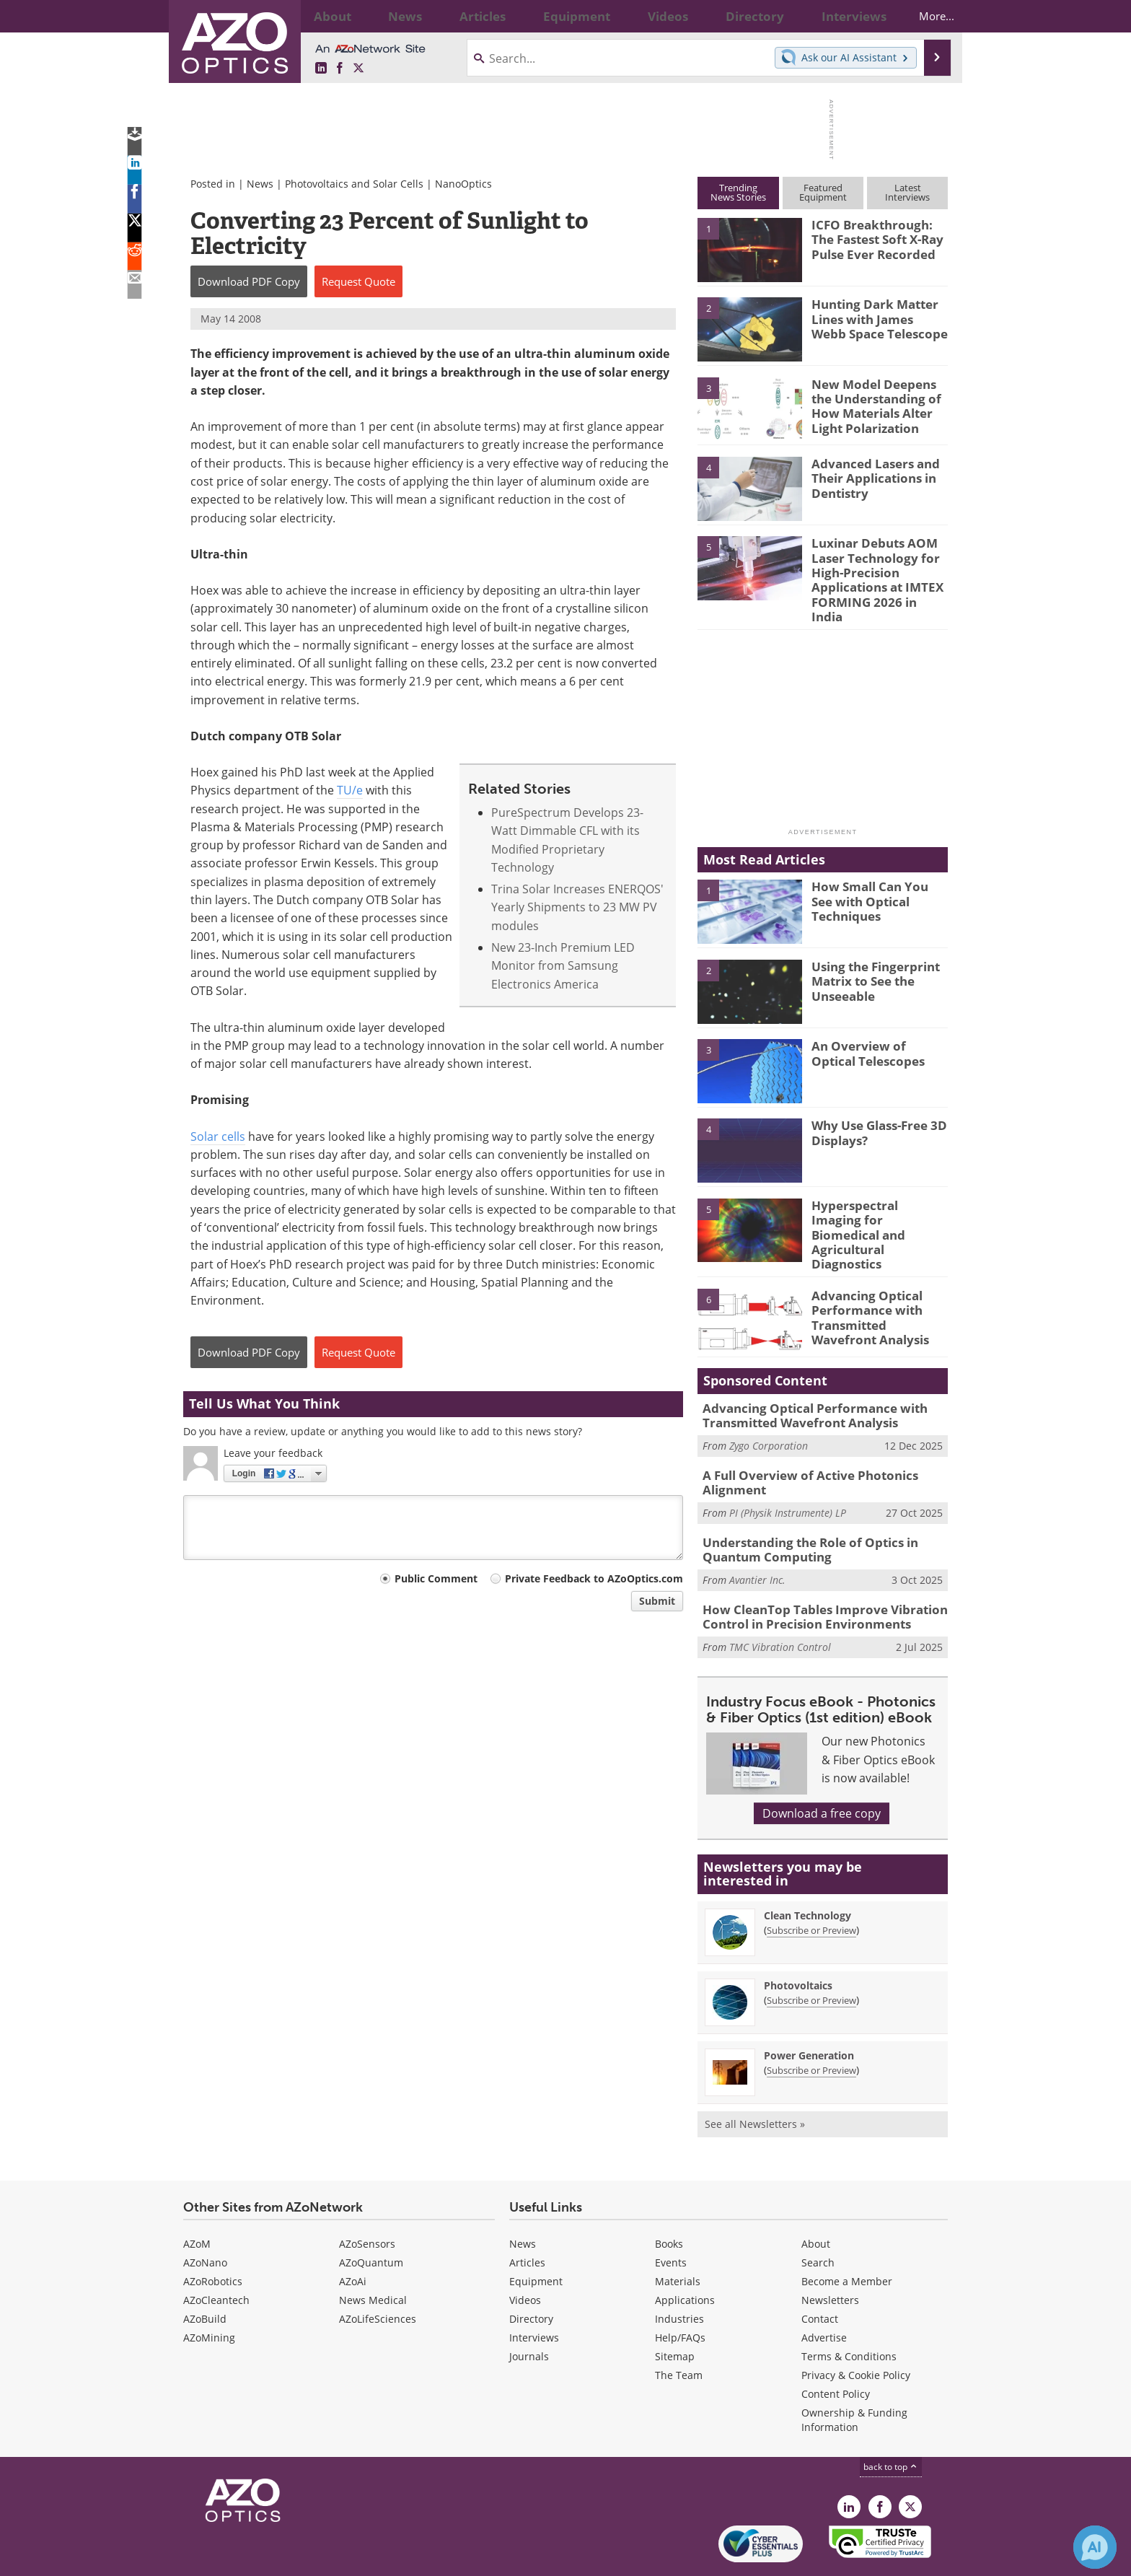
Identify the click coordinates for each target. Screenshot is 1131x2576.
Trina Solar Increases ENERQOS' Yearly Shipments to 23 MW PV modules (577, 907)
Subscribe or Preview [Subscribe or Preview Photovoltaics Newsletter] (811, 1952)
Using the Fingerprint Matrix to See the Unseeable (869, 955)
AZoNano (205, 2215)
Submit (657, 1601)
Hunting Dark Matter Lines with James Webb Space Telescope (874, 317)
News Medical (373, 2252)
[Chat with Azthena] (1095, 2547)
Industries (679, 2271)
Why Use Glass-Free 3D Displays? (872, 1108)
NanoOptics (463, 183)
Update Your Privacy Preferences (292, 2557)
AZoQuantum (371, 2215)
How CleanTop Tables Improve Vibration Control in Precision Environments (813, 1571)
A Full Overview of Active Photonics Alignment (799, 1444)
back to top (890, 2419)
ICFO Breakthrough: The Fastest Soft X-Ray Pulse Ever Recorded (876, 237)
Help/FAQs (680, 2290)
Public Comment (436, 1578)
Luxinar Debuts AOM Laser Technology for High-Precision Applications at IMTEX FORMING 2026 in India (874, 568)
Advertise (824, 2290)
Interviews (534, 2290)
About (815, 2196)
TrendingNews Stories (738, 192)
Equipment (536, 2233)
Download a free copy (821, 1766)
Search (818, 2215)
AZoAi (352, 2233)
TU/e (350, 790)
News (260, 183)
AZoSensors (367, 2196)
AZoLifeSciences (377, 2271)
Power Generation (809, 2008)
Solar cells (217, 1136)
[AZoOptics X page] (358, 68)
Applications (685, 2252)
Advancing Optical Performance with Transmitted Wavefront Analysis (876, 1280)
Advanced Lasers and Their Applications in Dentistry (868, 476)
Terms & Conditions (849, 2309)
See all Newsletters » (755, 2076)
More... (923, 16)
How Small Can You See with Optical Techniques (878, 869)
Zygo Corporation (768, 1408)
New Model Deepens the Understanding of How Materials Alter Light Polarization (877, 403)
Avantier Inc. (757, 1536)
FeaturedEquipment (823, 192)
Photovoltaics (798, 1938)
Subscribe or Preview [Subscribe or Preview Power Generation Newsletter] (811, 2022)
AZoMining (209, 2290)
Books (669, 2196)
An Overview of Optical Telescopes (874, 1029)
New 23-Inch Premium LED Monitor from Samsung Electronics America (563, 965)
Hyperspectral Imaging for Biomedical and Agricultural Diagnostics (876, 1194)
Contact (819, 2271)
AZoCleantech (216, 2252)
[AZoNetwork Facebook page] (340, 68)
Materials (677, 2233)
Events (671, 2215)
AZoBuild (204, 2271)
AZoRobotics (212, 2233)
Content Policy (835, 2346)
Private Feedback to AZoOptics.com (594, 1578)
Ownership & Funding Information (854, 2372)
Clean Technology (807, 1868)
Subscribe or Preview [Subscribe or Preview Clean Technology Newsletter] (811, 1882)
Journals (529, 2309)
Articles (527, 2215)
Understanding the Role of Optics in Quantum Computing (800, 1507)
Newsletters (830, 2252)
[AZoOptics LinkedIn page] (321, 68)
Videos (525, 2252)
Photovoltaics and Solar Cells (354, 183)
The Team (679, 2327)
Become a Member (846, 2233)
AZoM (197, 2196)
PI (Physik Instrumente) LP (787, 1471)
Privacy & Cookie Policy (855, 2327)
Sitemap (675, 2309)
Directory (531, 2271)
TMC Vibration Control (780, 1599)
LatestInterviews (907, 192)
